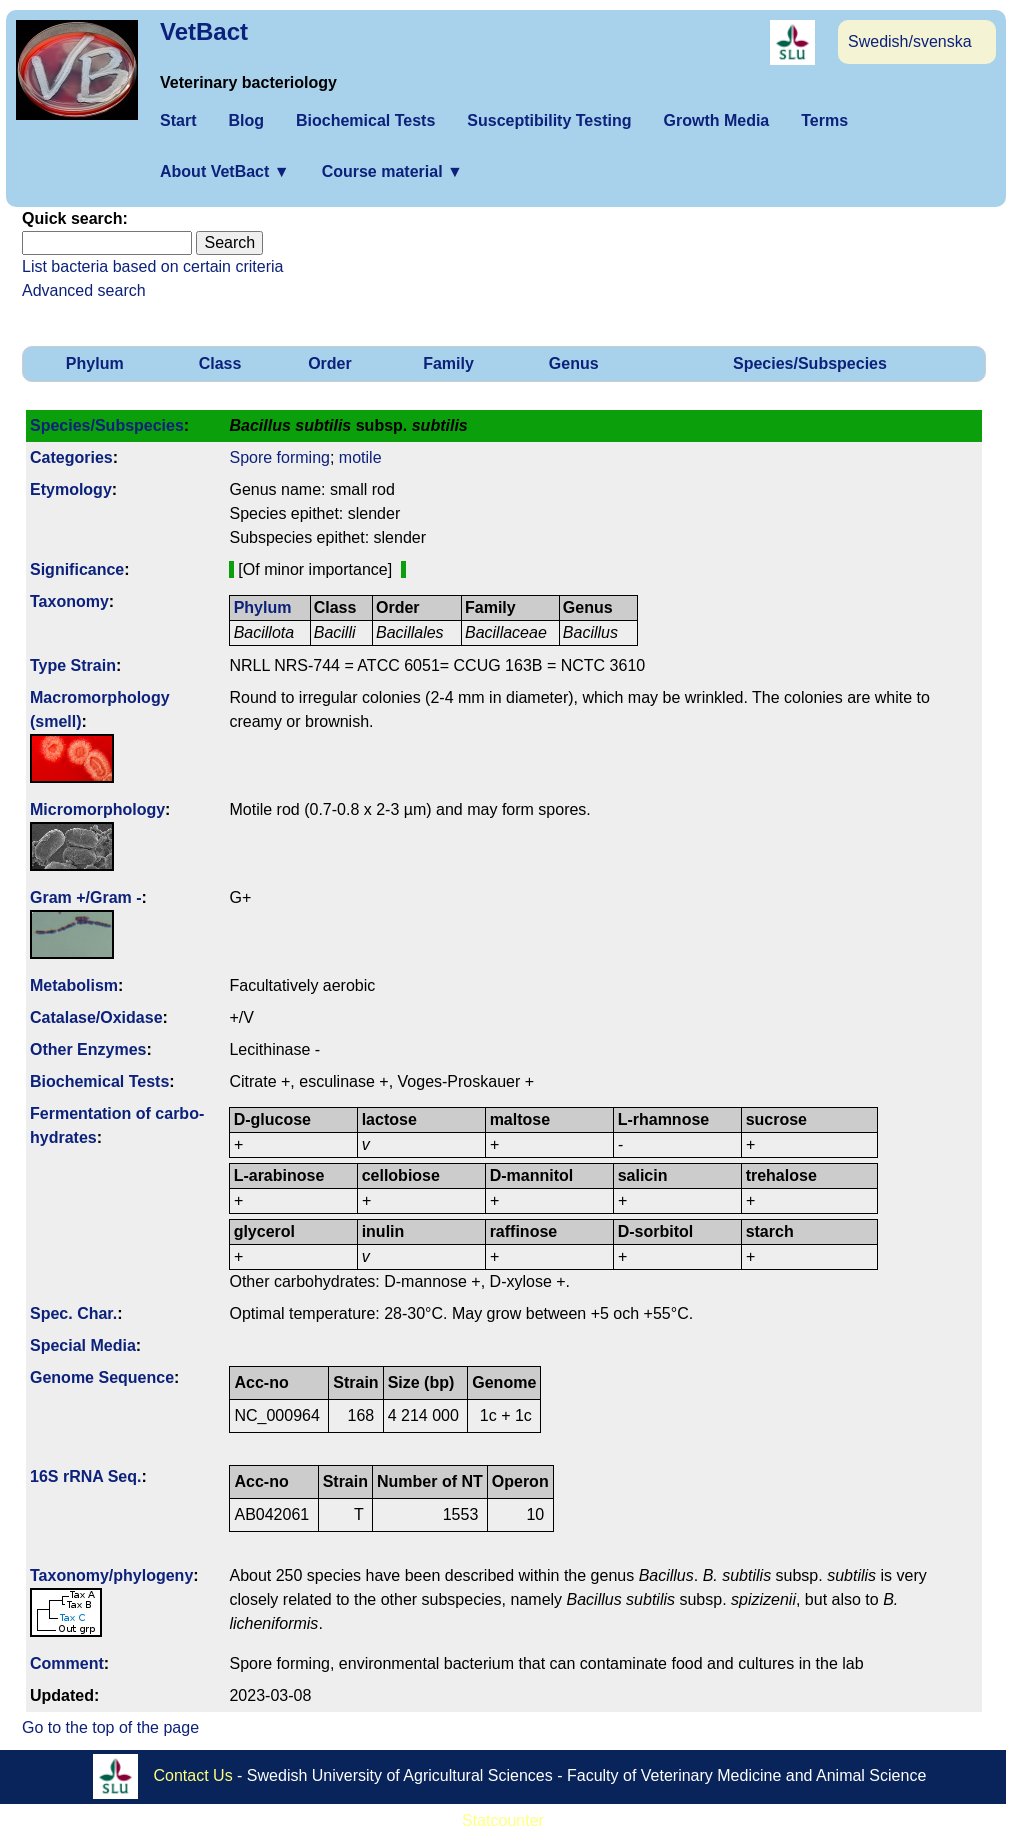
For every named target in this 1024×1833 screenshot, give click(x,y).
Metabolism (74, 985)
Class (220, 363)
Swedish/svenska (910, 41)
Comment (67, 1663)
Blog (246, 120)
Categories (71, 457)
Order (330, 363)
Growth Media (716, 120)
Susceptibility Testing (549, 120)
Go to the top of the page (110, 1727)
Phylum (95, 363)
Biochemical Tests (365, 120)
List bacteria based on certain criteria (152, 266)
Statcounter (503, 1820)
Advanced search (84, 290)
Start (178, 120)
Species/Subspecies (810, 363)
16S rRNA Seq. (85, 1476)
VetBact (204, 31)
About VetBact (225, 171)
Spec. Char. (73, 1313)
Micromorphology (97, 809)
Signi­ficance (77, 569)
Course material (392, 171)
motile (360, 457)
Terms (824, 120)
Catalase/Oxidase (96, 1017)
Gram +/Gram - (86, 897)
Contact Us (193, 1775)
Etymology (71, 489)
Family (448, 363)
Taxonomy (69, 601)
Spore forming (279, 457)
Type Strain (73, 665)
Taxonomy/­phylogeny (111, 1575)
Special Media (83, 1345)
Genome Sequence (102, 1377)
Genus (574, 363)
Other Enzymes (88, 1049)
